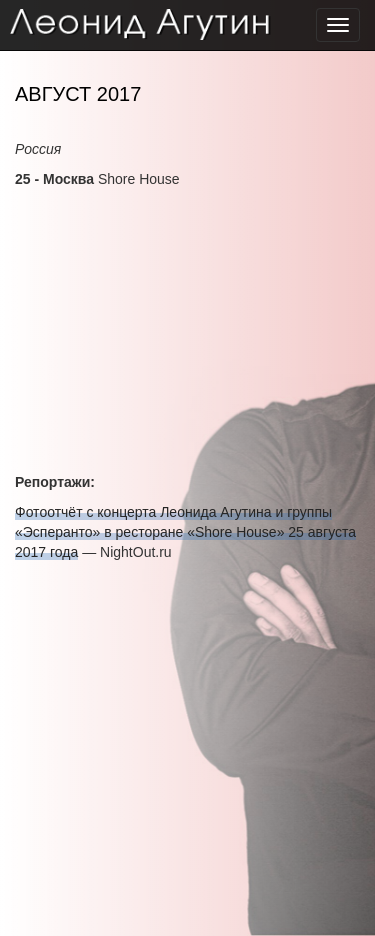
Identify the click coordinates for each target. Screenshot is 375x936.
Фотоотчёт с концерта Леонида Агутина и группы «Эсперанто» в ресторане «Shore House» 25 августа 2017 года (185, 532)
